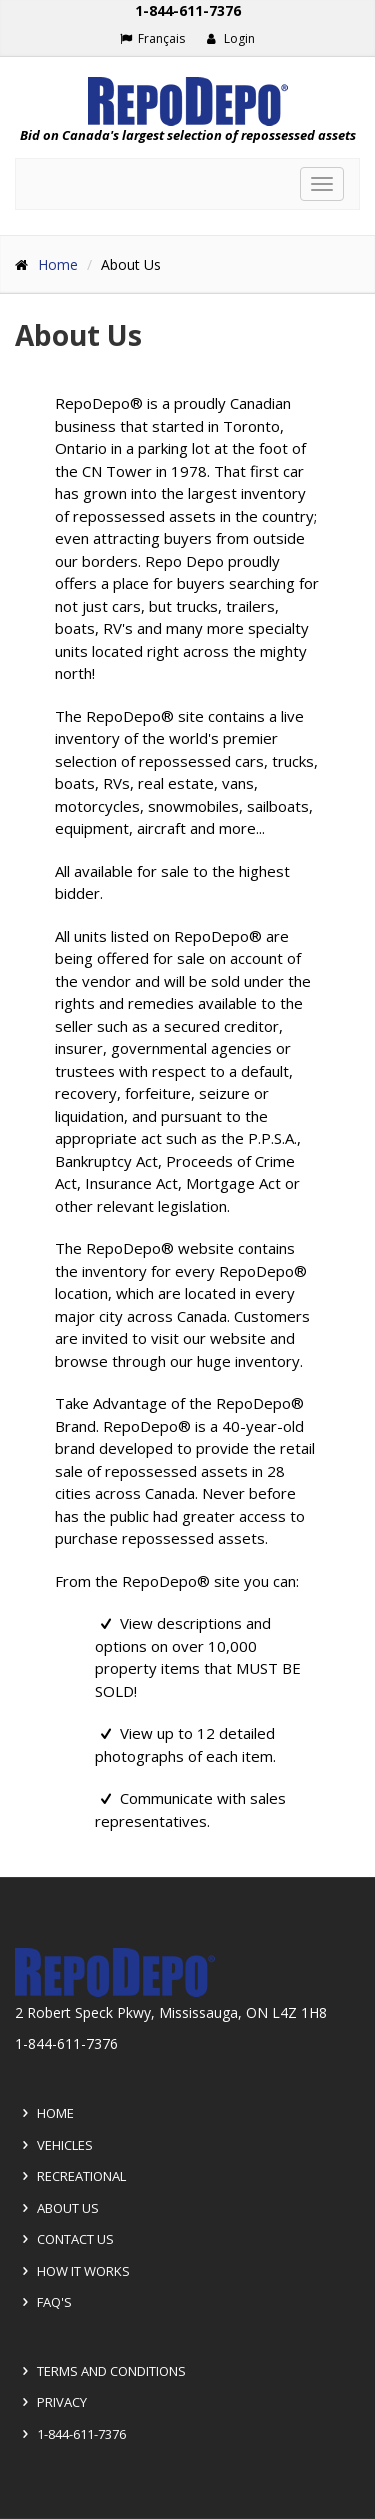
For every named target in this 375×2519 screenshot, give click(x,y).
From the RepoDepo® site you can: (177, 1581)
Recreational (71, 2176)
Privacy (51, 2402)
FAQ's (44, 2302)
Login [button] (230, 38)
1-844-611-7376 (71, 2434)
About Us (78, 336)
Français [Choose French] (152, 38)
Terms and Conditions (101, 2371)
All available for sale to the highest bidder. (172, 882)
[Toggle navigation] (322, 184)
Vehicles (54, 2145)
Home (58, 264)
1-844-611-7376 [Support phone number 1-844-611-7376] (188, 10)
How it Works (73, 2271)
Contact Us (65, 2239)
